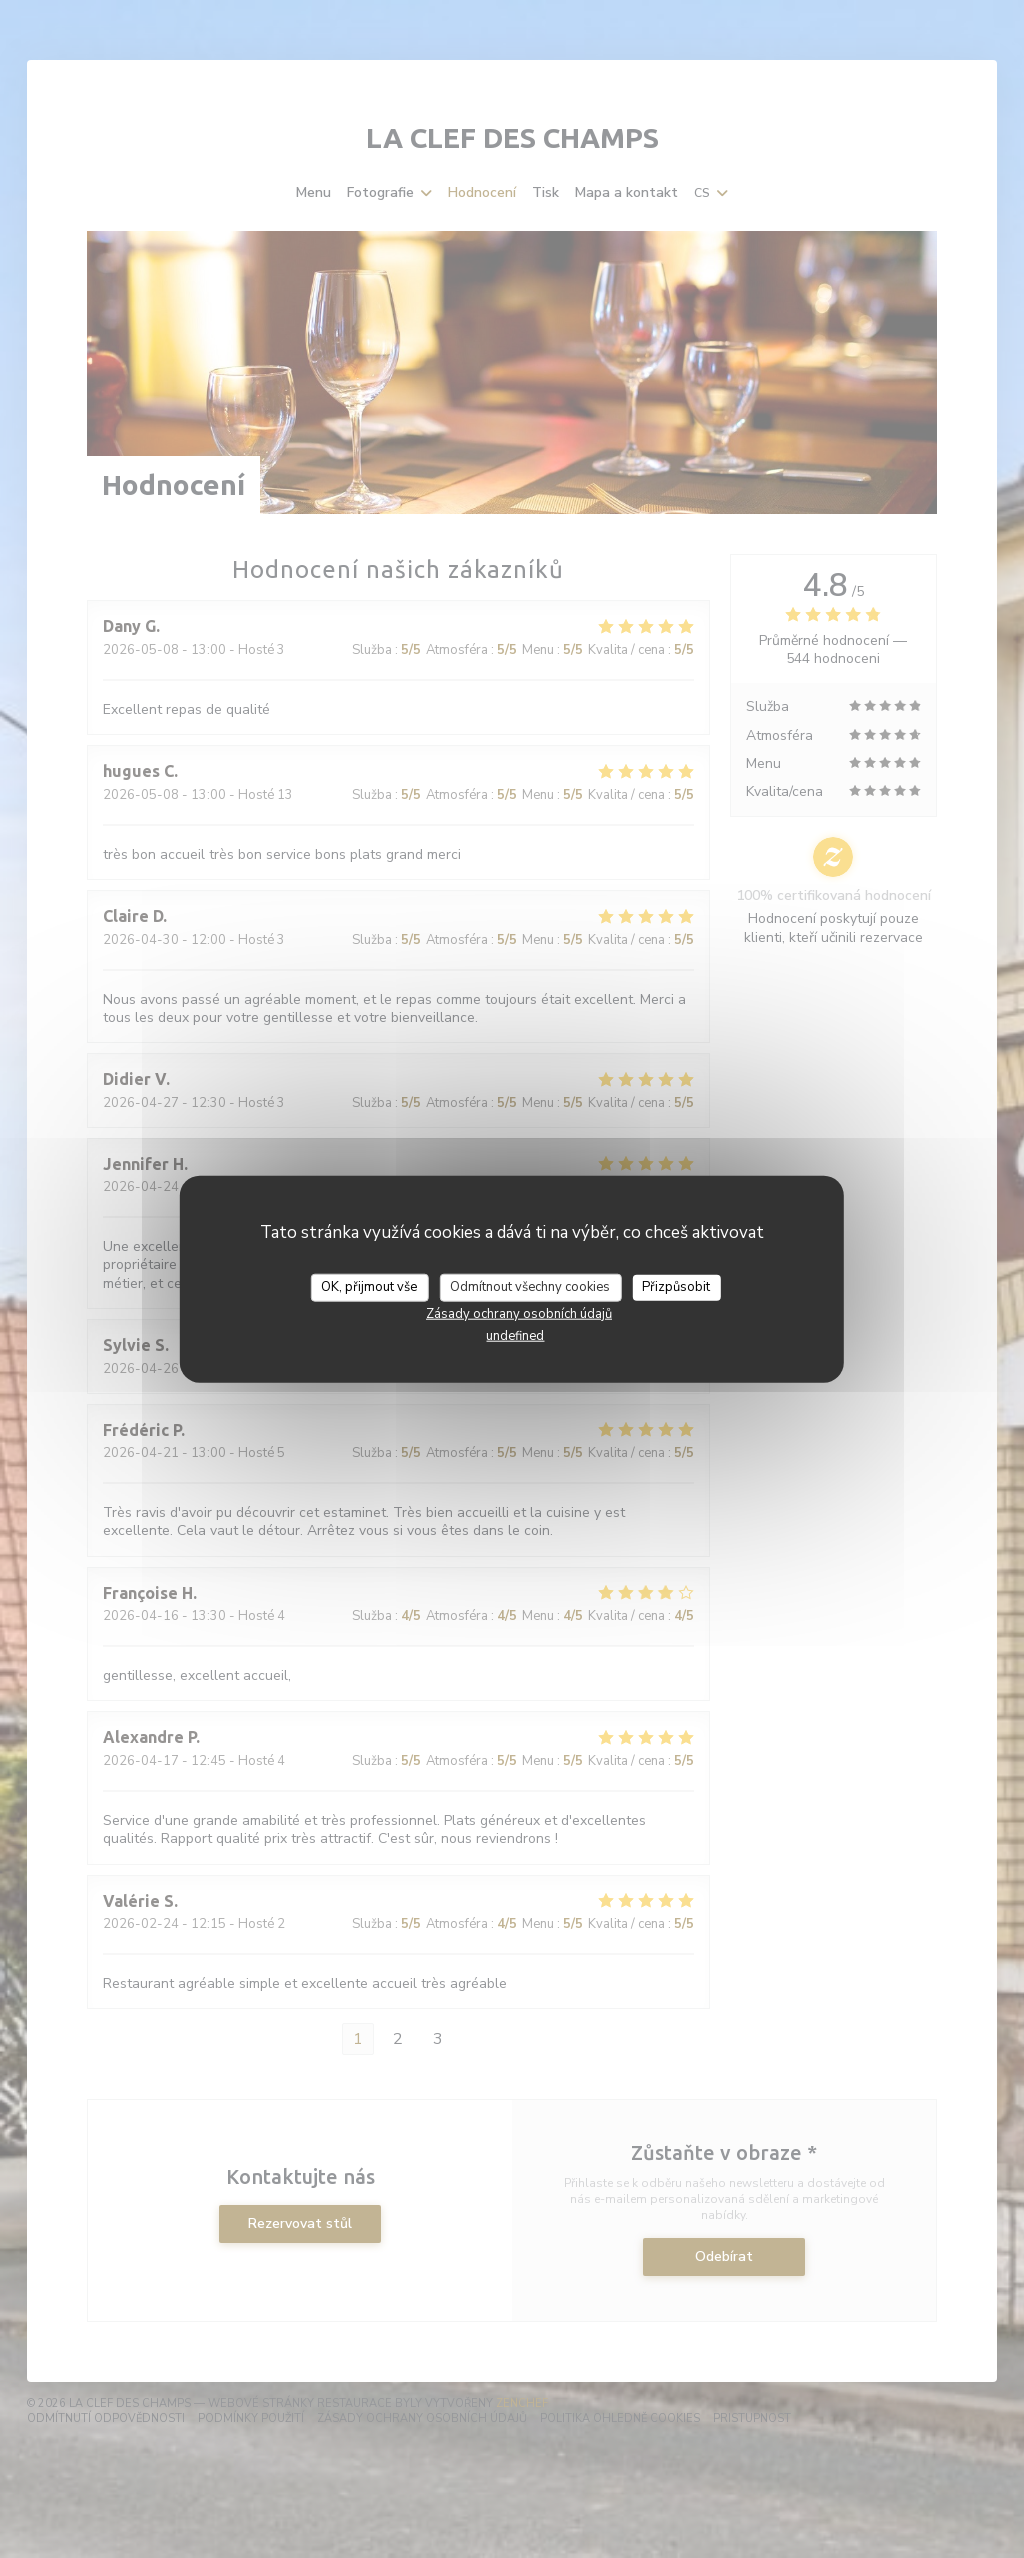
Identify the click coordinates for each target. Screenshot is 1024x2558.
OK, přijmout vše (369, 1287)
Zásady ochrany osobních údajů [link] (519, 1313)
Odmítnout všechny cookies (530, 1287)
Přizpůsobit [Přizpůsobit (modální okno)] (676, 1287)
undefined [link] (515, 1335)
